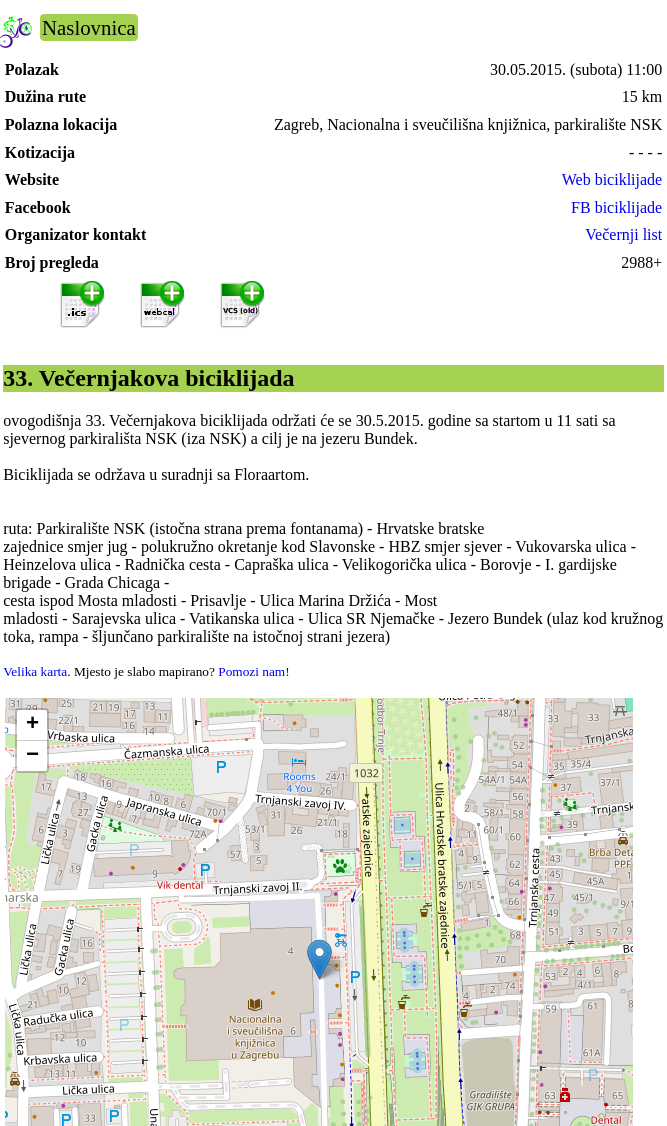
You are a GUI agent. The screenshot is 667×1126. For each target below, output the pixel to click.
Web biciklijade (612, 179)
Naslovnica (89, 27)
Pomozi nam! (253, 671)
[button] (319, 959)
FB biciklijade (616, 207)
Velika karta (35, 671)
